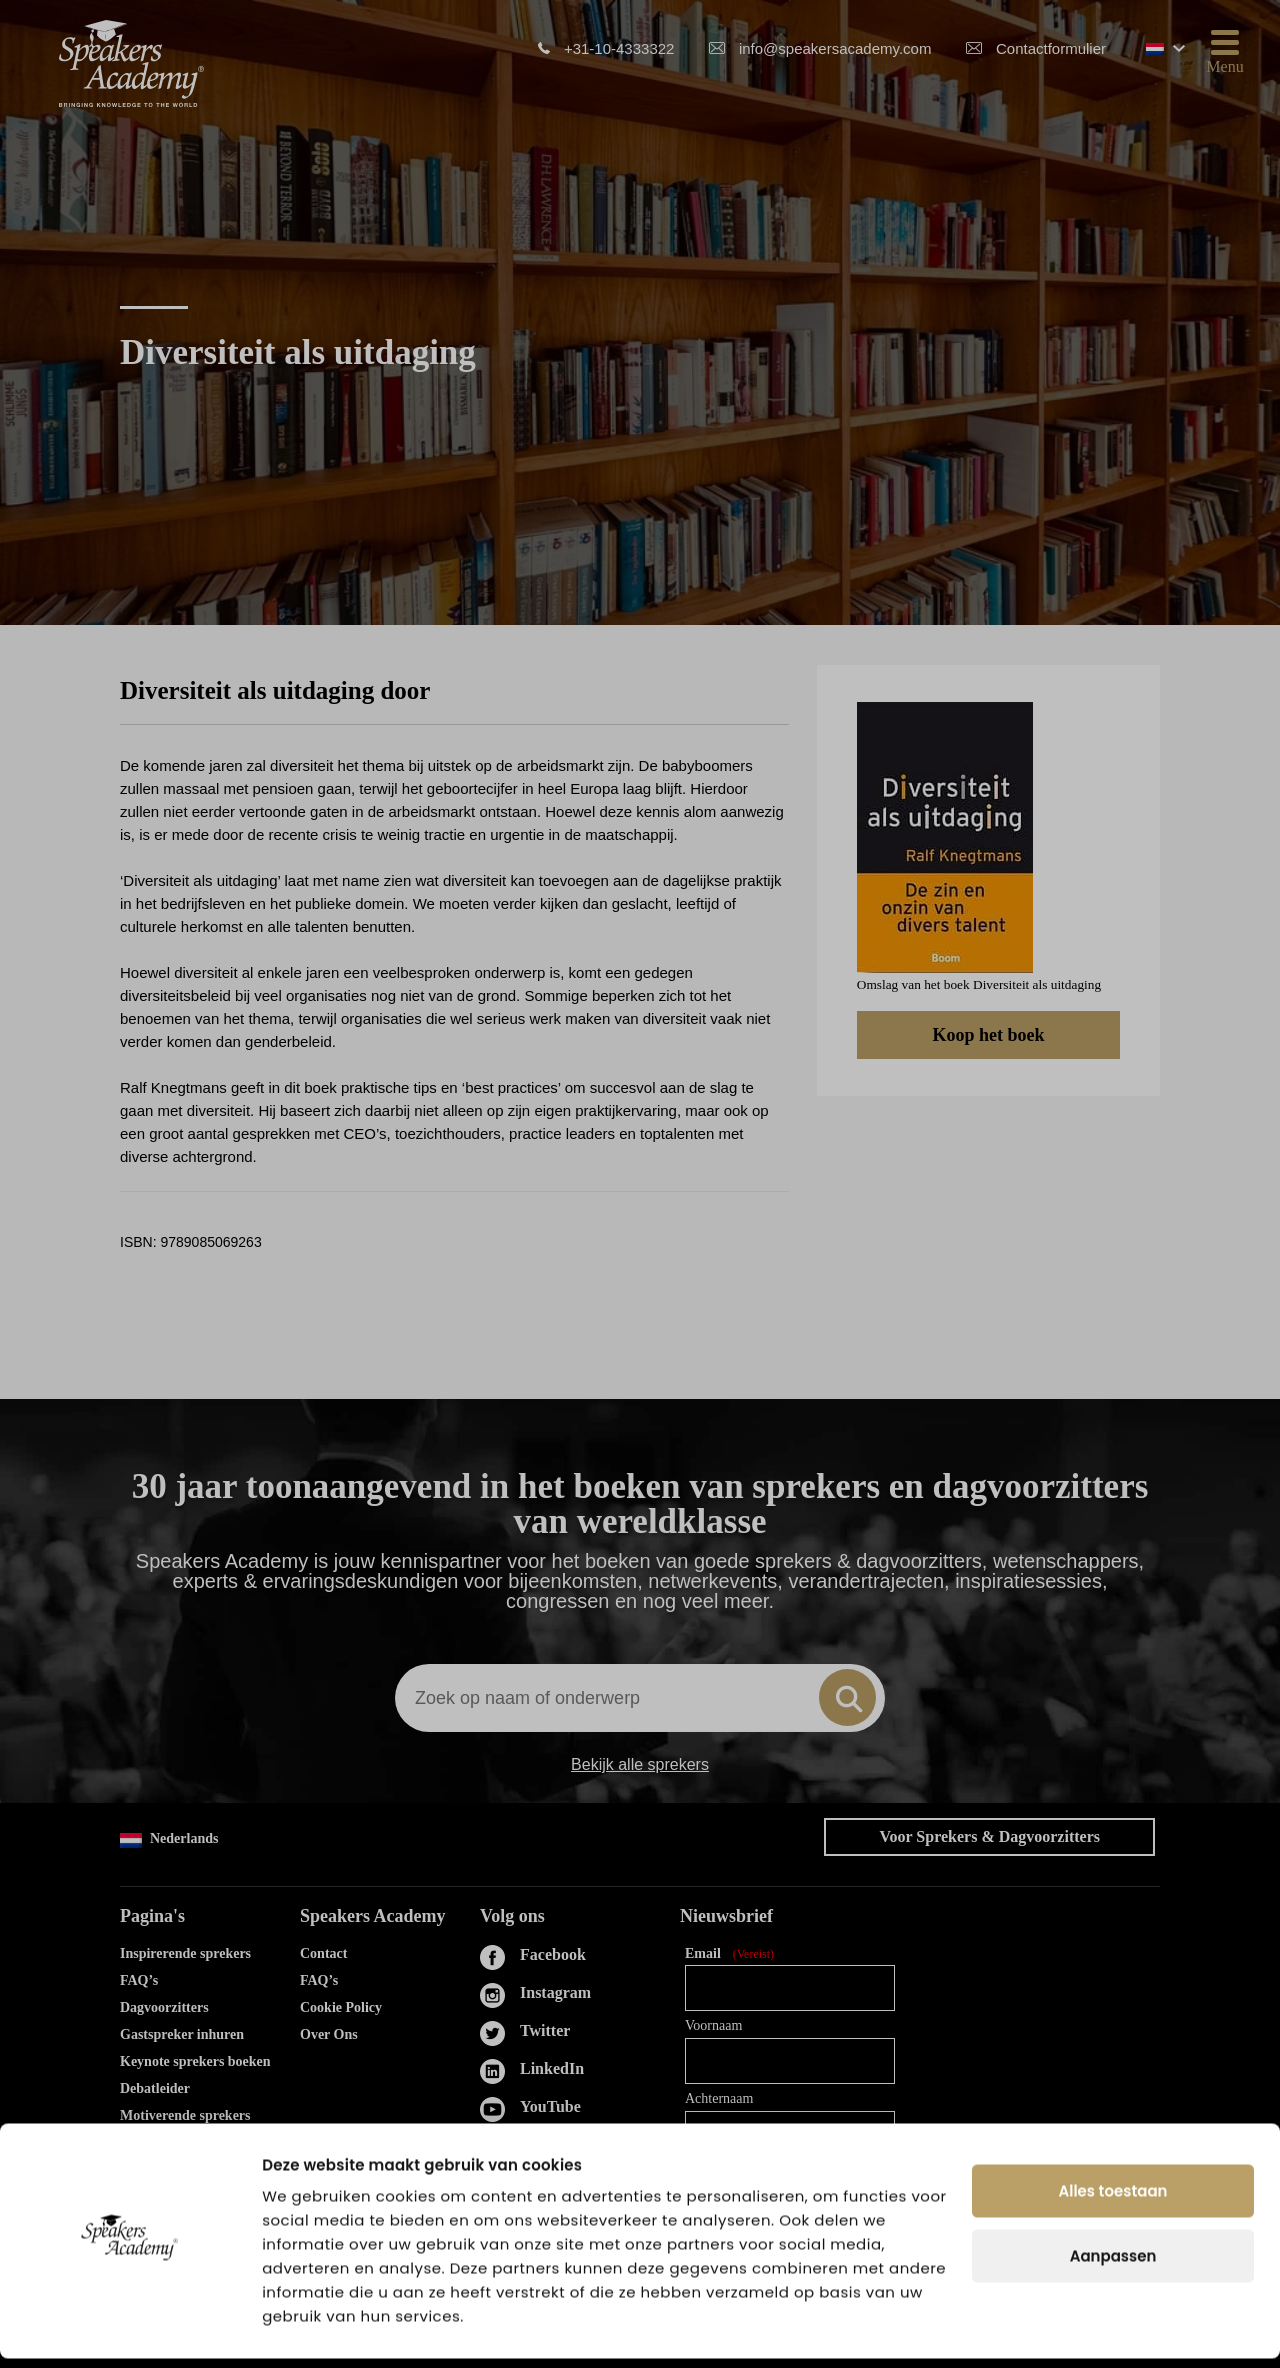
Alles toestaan (1113, 2200)
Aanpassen (1113, 2265)
